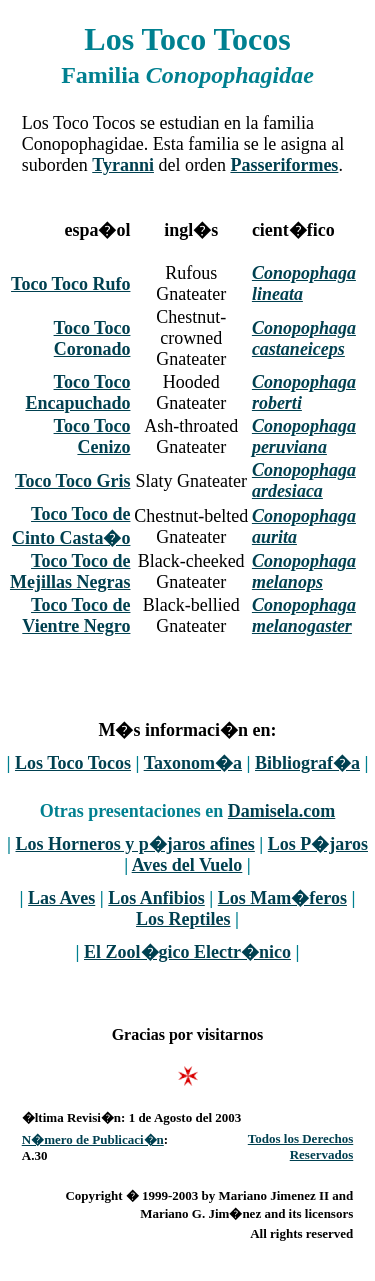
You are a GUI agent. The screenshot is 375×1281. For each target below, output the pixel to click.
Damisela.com (281, 811)
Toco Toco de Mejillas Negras (70, 571)
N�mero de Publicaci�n (93, 1139)
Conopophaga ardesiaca (304, 480)
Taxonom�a (193, 763)
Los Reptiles (183, 919)
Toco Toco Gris (72, 481)
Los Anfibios (156, 898)
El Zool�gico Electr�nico (187, 952)
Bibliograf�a (307, 763)
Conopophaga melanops (304, 571)
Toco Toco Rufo (70, 284)
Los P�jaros (318, 844)
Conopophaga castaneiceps (304, 338)
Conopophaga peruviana (304, 436)
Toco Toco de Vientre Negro (76, 615)
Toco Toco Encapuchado (77, 392)
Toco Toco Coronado (92, 338)
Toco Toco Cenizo (92, 436)
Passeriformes (284, 165)
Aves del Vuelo (187, 865)
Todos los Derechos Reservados (300, 1146)
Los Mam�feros (282, 898)
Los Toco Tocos (73, 763)
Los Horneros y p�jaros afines (134, 844)
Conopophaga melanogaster (304, 615)
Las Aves (61, 898)
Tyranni (123, 165)
